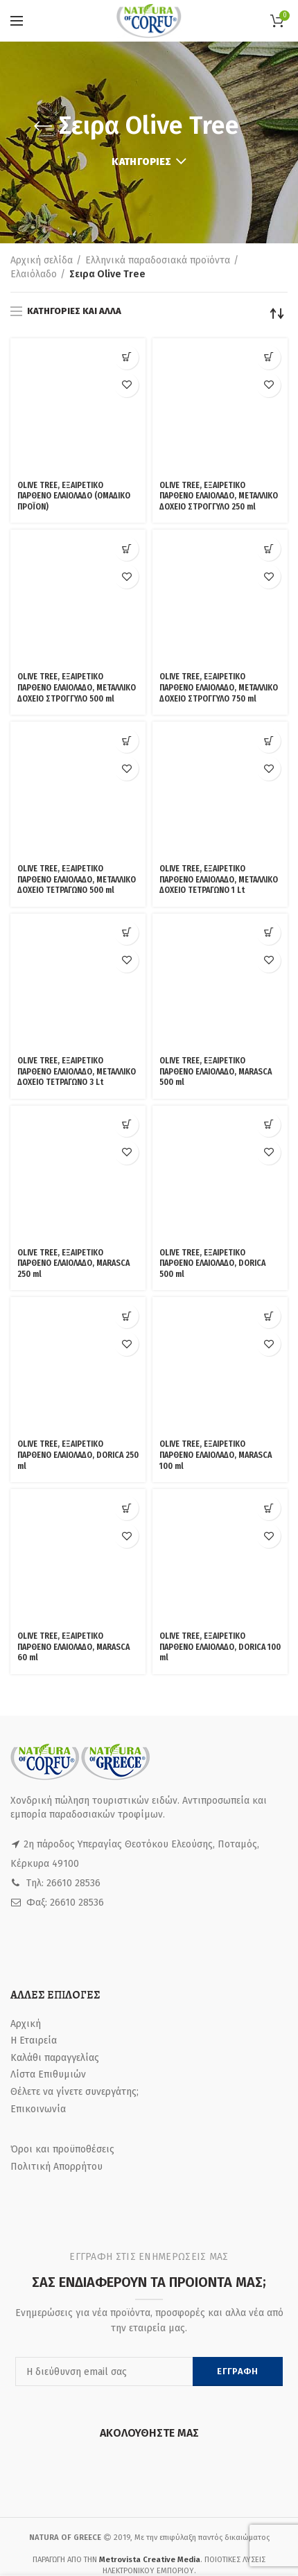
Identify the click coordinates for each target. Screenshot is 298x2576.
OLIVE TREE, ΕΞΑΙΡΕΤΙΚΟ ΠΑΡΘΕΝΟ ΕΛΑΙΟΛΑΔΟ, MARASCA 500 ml (215, 825)
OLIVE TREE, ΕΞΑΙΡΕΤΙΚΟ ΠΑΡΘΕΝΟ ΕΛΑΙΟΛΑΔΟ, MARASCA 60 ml (73, 1197)
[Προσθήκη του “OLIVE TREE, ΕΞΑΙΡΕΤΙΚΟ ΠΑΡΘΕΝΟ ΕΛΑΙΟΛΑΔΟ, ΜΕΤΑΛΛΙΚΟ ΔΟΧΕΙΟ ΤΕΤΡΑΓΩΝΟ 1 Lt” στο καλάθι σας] (268, 625)
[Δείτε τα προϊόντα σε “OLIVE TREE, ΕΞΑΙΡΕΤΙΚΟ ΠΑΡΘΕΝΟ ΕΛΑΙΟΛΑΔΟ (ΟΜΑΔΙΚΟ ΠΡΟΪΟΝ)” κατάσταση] (126, 357)
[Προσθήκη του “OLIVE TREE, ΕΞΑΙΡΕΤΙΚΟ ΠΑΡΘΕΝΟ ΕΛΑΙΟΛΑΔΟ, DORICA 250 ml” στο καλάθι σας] (126, 1013)
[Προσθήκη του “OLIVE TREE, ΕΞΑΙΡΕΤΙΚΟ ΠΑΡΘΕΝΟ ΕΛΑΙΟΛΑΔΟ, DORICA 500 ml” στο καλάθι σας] (268, 894)
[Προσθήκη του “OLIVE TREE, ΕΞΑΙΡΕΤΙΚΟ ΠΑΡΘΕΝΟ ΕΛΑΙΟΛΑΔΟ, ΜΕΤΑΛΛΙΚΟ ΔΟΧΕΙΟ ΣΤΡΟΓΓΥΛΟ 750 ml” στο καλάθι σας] (268, 491)
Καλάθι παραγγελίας (54, 1608)
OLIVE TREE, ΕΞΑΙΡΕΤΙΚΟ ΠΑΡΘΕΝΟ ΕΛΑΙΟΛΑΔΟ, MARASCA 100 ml (215, 1078)
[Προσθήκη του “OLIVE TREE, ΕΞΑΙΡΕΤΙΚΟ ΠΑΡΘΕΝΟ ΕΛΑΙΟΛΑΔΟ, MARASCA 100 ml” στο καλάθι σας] (268, 1013)
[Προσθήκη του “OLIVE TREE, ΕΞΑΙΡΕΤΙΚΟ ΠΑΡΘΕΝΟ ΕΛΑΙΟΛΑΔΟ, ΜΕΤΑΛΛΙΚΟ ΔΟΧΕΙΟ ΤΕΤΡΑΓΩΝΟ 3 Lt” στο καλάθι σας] (126, 760)
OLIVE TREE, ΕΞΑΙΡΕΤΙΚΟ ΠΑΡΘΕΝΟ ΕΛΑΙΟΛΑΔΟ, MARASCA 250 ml (73, 959)
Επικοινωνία (38, 1659)
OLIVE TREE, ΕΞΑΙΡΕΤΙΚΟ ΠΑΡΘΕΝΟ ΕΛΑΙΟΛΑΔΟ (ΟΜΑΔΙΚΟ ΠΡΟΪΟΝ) (73, 422)
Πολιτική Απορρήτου (56, 1717)
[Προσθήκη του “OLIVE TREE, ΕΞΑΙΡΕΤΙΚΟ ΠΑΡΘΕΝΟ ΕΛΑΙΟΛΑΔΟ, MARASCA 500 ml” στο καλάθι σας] (268, 760)
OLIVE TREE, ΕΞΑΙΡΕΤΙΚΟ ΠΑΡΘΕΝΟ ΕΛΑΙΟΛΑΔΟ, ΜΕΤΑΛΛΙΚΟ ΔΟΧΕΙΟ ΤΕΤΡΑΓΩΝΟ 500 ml (76, 706)
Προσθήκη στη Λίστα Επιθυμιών (126, 385)
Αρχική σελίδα (41, 260)
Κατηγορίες (141, 162)
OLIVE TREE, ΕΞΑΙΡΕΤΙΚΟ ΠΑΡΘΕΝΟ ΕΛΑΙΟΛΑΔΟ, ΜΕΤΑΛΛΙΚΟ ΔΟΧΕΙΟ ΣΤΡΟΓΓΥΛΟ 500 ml (76, 572)
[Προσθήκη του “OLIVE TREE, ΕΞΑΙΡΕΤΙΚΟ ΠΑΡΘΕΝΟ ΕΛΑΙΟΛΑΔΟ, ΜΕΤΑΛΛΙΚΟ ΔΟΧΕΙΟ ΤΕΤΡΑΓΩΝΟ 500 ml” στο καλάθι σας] (126, 625)
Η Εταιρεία (33, 1591)
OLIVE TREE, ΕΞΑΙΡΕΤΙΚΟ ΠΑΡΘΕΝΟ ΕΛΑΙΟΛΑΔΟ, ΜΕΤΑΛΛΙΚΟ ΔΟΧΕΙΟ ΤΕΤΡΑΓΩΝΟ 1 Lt (218, 691)
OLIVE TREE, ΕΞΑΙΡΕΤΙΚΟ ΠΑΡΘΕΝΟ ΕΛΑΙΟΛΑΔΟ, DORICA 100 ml (220, 1197)
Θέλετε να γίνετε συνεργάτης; (74, 1642)
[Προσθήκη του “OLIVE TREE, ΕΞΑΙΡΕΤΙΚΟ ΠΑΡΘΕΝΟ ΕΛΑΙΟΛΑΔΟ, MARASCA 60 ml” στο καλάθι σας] (126, 1132)
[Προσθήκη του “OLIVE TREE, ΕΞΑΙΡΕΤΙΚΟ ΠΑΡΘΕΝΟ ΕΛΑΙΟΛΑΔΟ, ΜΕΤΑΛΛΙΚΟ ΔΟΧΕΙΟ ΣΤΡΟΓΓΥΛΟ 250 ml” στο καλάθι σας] (268, 357)
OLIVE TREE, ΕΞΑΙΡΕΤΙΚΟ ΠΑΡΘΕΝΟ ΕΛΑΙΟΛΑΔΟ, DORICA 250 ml (78, 1078)
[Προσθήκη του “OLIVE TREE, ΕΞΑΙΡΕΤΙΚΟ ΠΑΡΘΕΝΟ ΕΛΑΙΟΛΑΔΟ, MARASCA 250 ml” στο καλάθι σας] (126, 894)
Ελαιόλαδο (33, 274)
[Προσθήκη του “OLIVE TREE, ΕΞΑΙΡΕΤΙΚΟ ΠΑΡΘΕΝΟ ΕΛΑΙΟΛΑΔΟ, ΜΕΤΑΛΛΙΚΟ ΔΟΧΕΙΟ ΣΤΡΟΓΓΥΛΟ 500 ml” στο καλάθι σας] (126, 491)
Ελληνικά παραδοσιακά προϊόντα (157, 260)
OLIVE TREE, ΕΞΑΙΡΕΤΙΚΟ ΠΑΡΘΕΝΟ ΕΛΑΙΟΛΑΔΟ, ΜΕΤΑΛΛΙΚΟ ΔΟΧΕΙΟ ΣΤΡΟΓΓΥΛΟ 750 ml (218, 572)
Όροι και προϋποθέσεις (62, 1700)
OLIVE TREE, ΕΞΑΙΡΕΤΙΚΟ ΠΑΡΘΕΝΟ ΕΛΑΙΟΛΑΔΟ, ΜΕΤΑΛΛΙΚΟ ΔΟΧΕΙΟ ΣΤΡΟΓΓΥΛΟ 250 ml (218, 438)
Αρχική (25, 1574)
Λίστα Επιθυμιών (48, 1625)
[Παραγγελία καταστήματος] (277, 313)
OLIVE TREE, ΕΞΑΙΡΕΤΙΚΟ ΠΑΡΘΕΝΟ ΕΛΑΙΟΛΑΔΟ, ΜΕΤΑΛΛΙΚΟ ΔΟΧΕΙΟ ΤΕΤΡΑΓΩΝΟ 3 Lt (76, 841)
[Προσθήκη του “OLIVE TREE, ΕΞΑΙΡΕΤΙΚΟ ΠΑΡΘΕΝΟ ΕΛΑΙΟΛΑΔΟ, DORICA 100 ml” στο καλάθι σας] (268, 1132)
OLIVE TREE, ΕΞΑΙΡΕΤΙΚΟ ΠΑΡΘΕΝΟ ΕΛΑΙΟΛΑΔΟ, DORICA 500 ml (212, 959)
